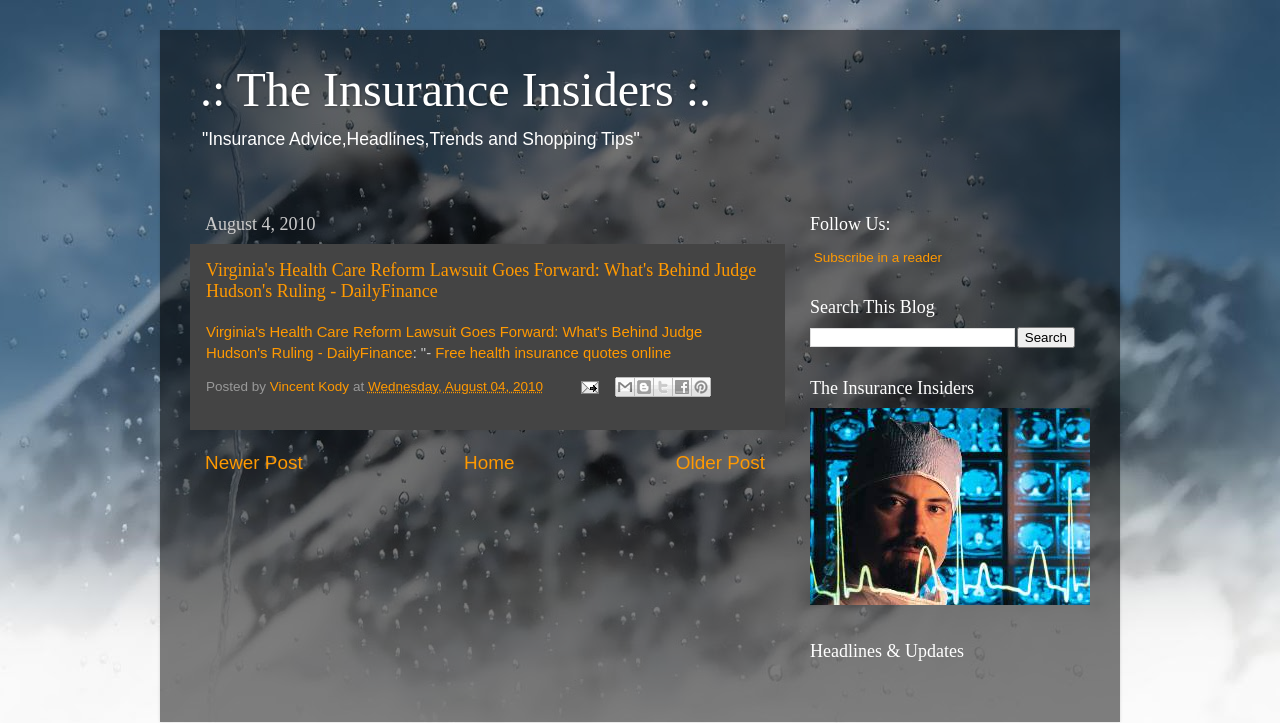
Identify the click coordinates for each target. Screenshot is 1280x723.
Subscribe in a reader (878, 257)
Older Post (720, 462)
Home (489, 462)
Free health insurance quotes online (553, 353)
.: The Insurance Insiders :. (455, 89)
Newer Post (254, 462)
